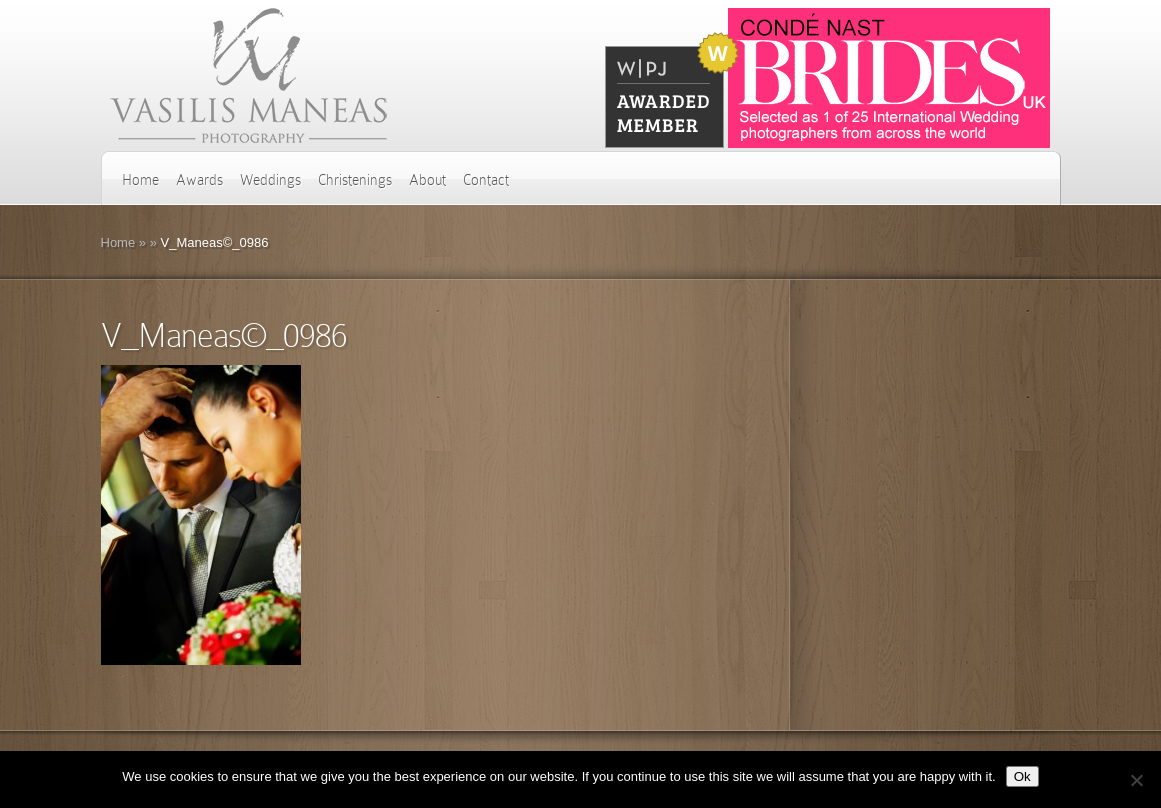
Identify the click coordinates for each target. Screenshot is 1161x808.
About (427, 180)
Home (140, 180)
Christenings (355, 180)
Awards (199, 180)
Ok (1022, 776)
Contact (486, 180)
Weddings (270, 180)
